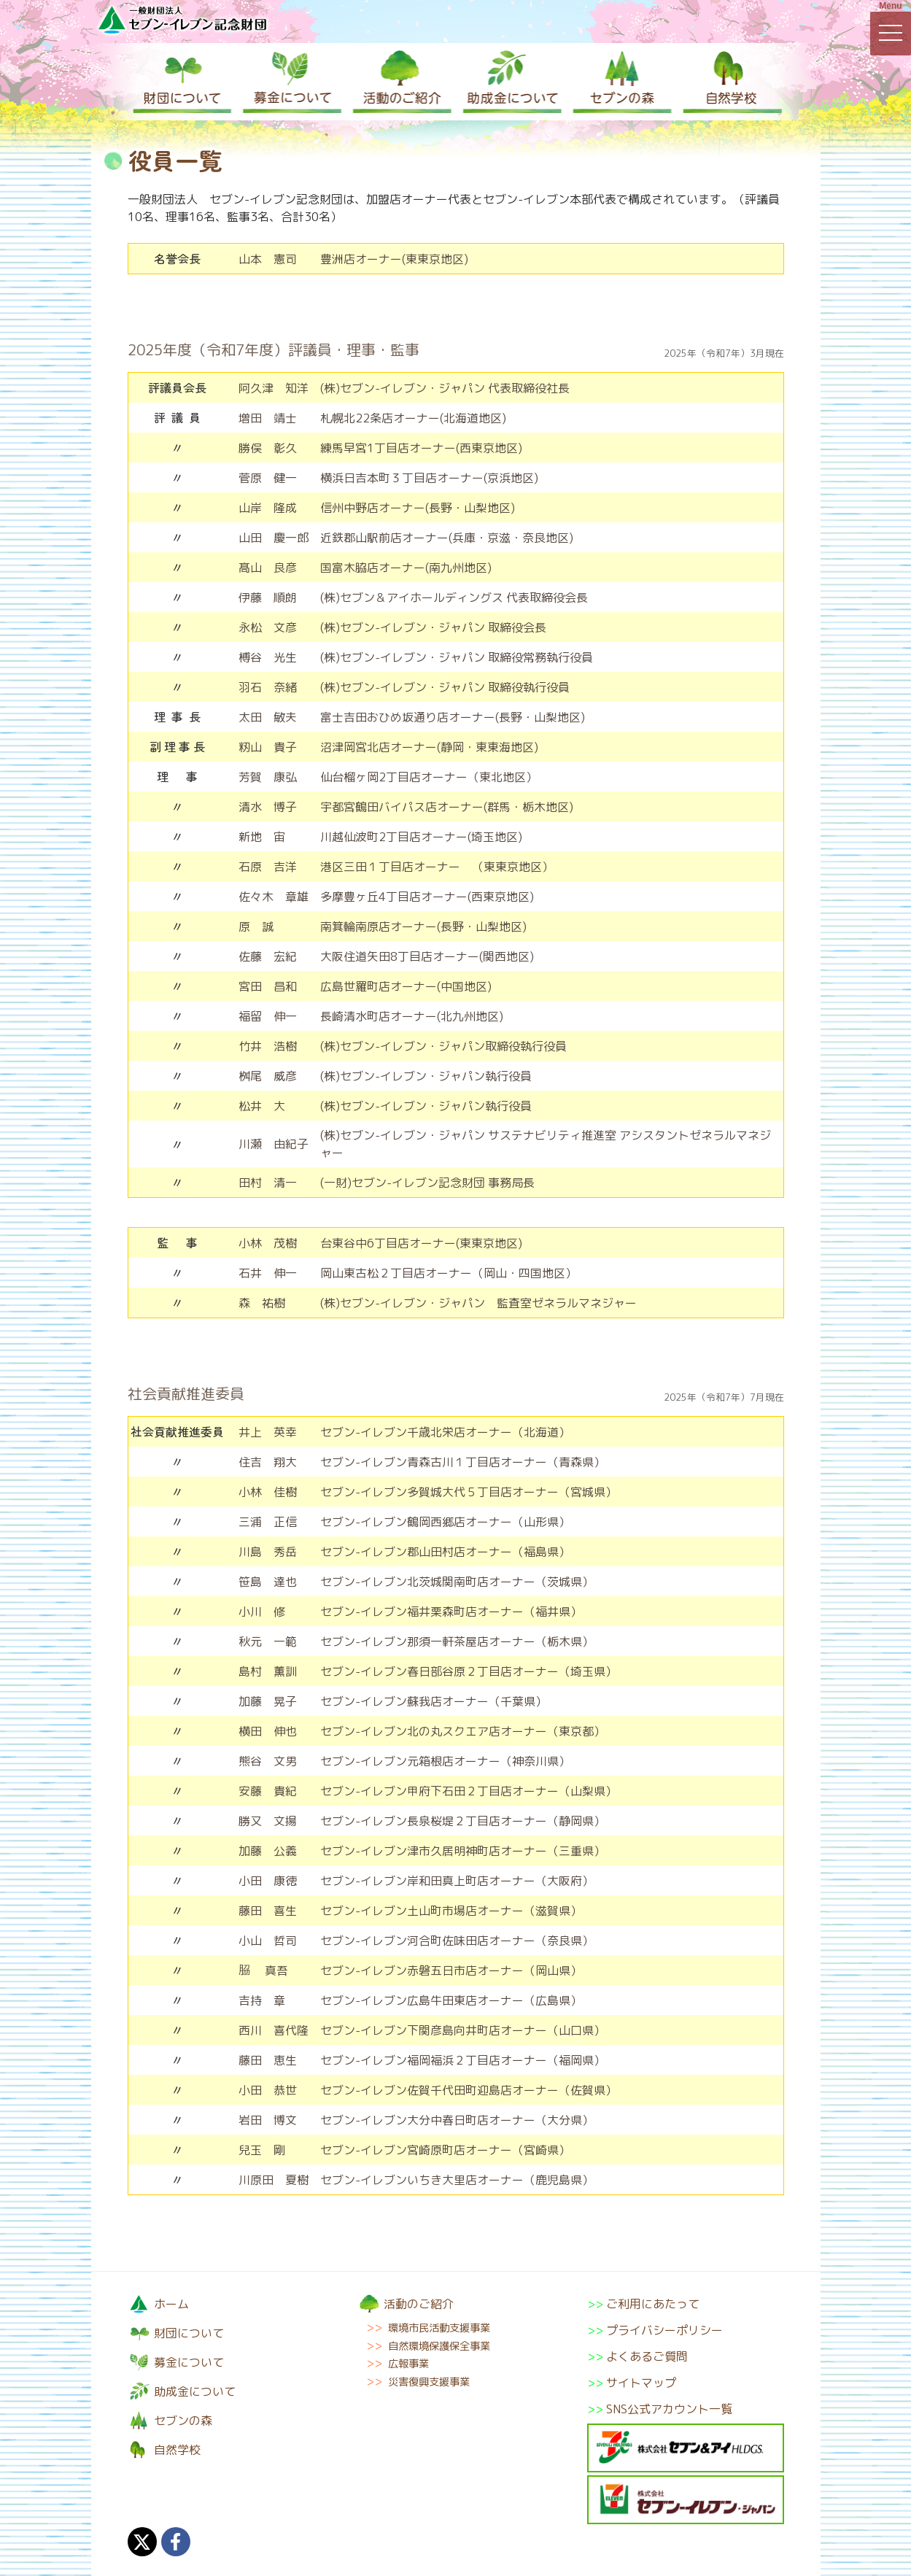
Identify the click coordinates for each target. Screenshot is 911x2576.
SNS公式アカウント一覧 (669, 2409)
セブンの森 (619, 82)
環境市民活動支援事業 (439, 2328)
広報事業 (408, 2363)
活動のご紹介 (400, 82)
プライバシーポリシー (664, 2330)
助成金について (510, 82)
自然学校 (728, 82)
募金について (291, 82)
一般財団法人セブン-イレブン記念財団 (182, 19)
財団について (182, 82)
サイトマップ (641, 2383)
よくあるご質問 (647, 2356)
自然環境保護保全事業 (439, 2346)
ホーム (171, 2304)
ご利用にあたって (652, 2304)
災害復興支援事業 (429, 2382)
